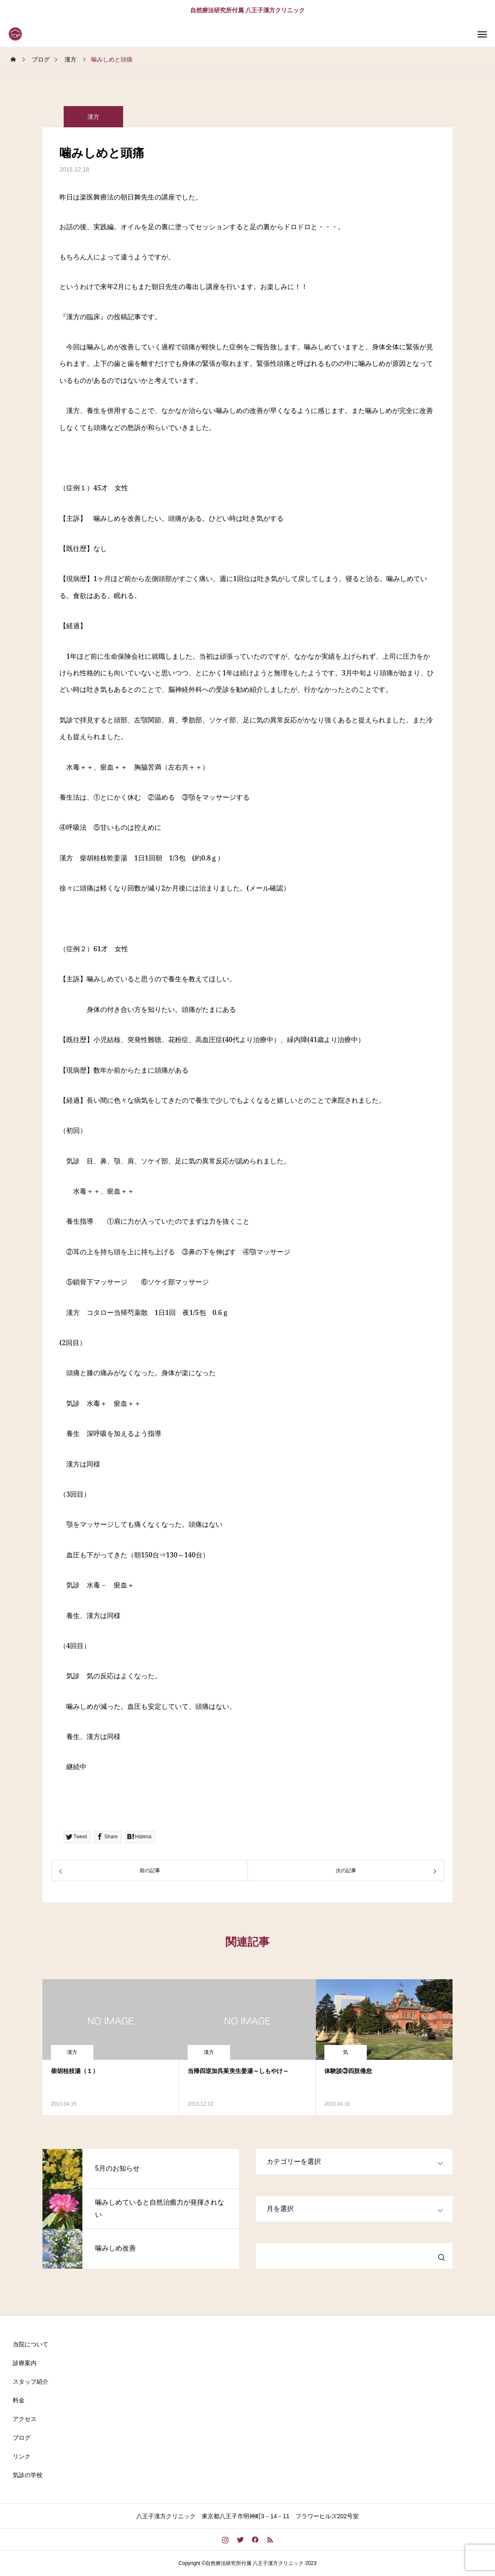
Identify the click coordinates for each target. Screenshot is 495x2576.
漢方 (93, 116)
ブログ (22, 2438)
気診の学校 (27, 2475)
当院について (30, 2344)
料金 (19, 2400)
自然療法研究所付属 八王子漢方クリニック (247, 10)
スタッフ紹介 (30, 2382)
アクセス (25, 2419)
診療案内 (25, 2363)
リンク (22, 2456)
